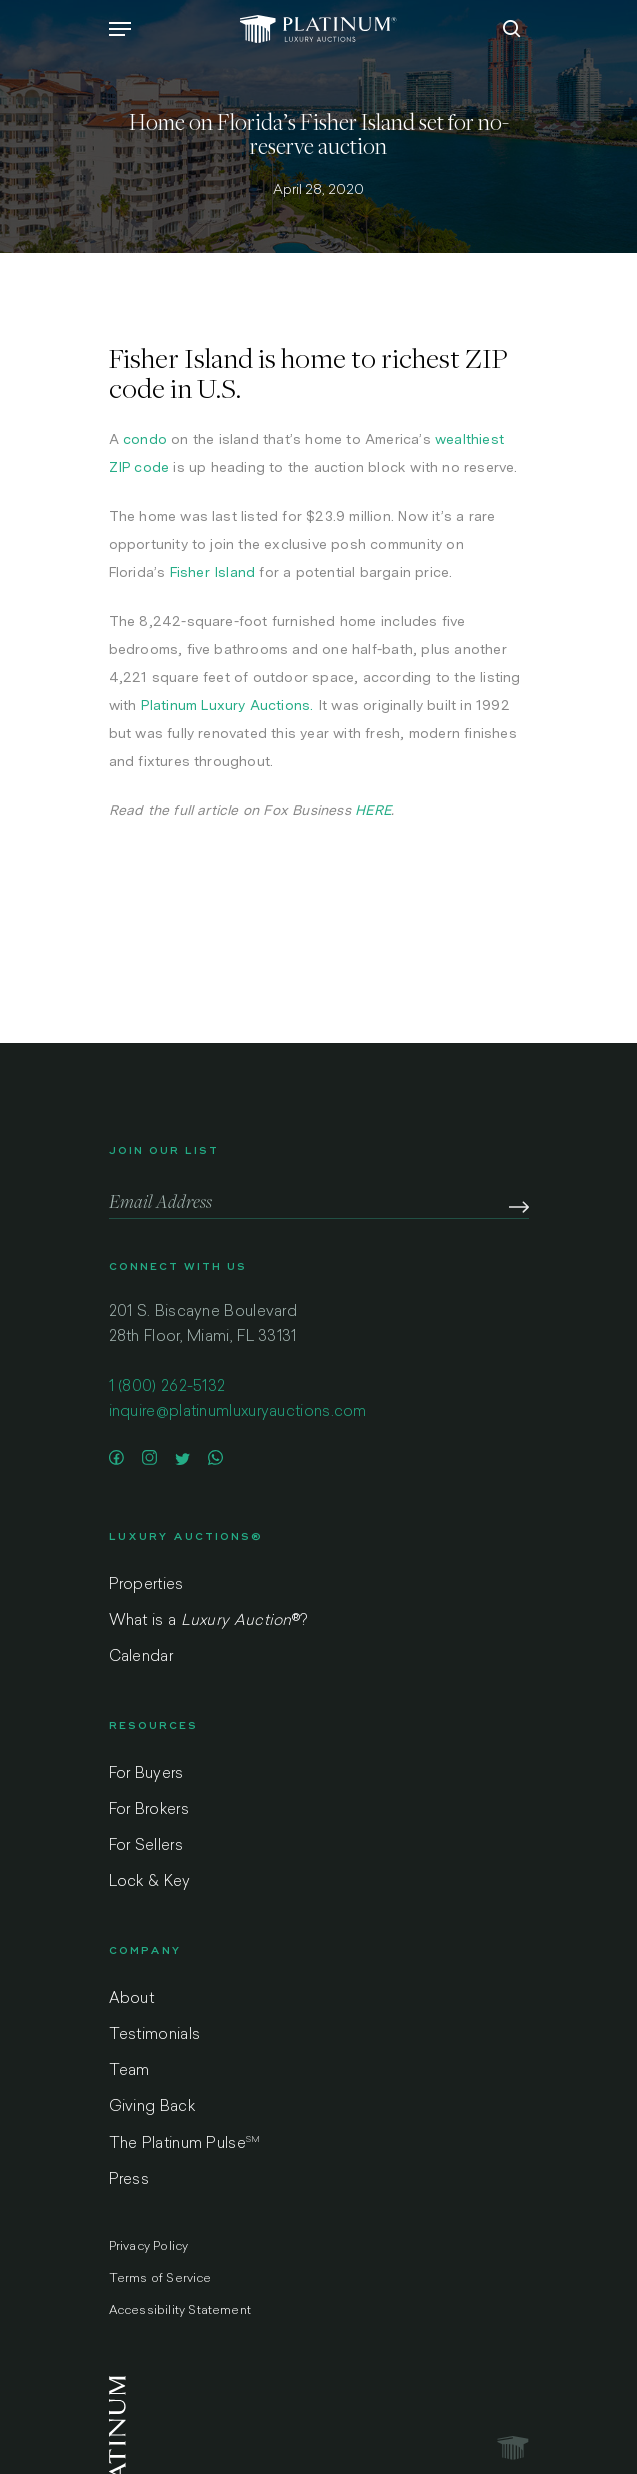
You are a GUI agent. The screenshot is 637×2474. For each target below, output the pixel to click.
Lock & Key (150, 1882)
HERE (373, 810)
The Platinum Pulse (185, 2144)
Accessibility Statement (180, 2311)
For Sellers (146, 1846)
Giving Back (152, 2107)
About (132, 1999)
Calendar (141, 1657)
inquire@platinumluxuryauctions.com (238, 1412)
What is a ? (208, 1621)
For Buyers (146, 1774)
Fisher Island (213, 572)
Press (129, 2180)
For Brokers (149, 1810)
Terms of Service (160, 2279)
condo (145, 439)
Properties (146, 1585)
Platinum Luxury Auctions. (227, 705)
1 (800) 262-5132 (167, 1387)
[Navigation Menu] (120, 29)
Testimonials (155, 2035)
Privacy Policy (149, 2247)
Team (129, 2071)
